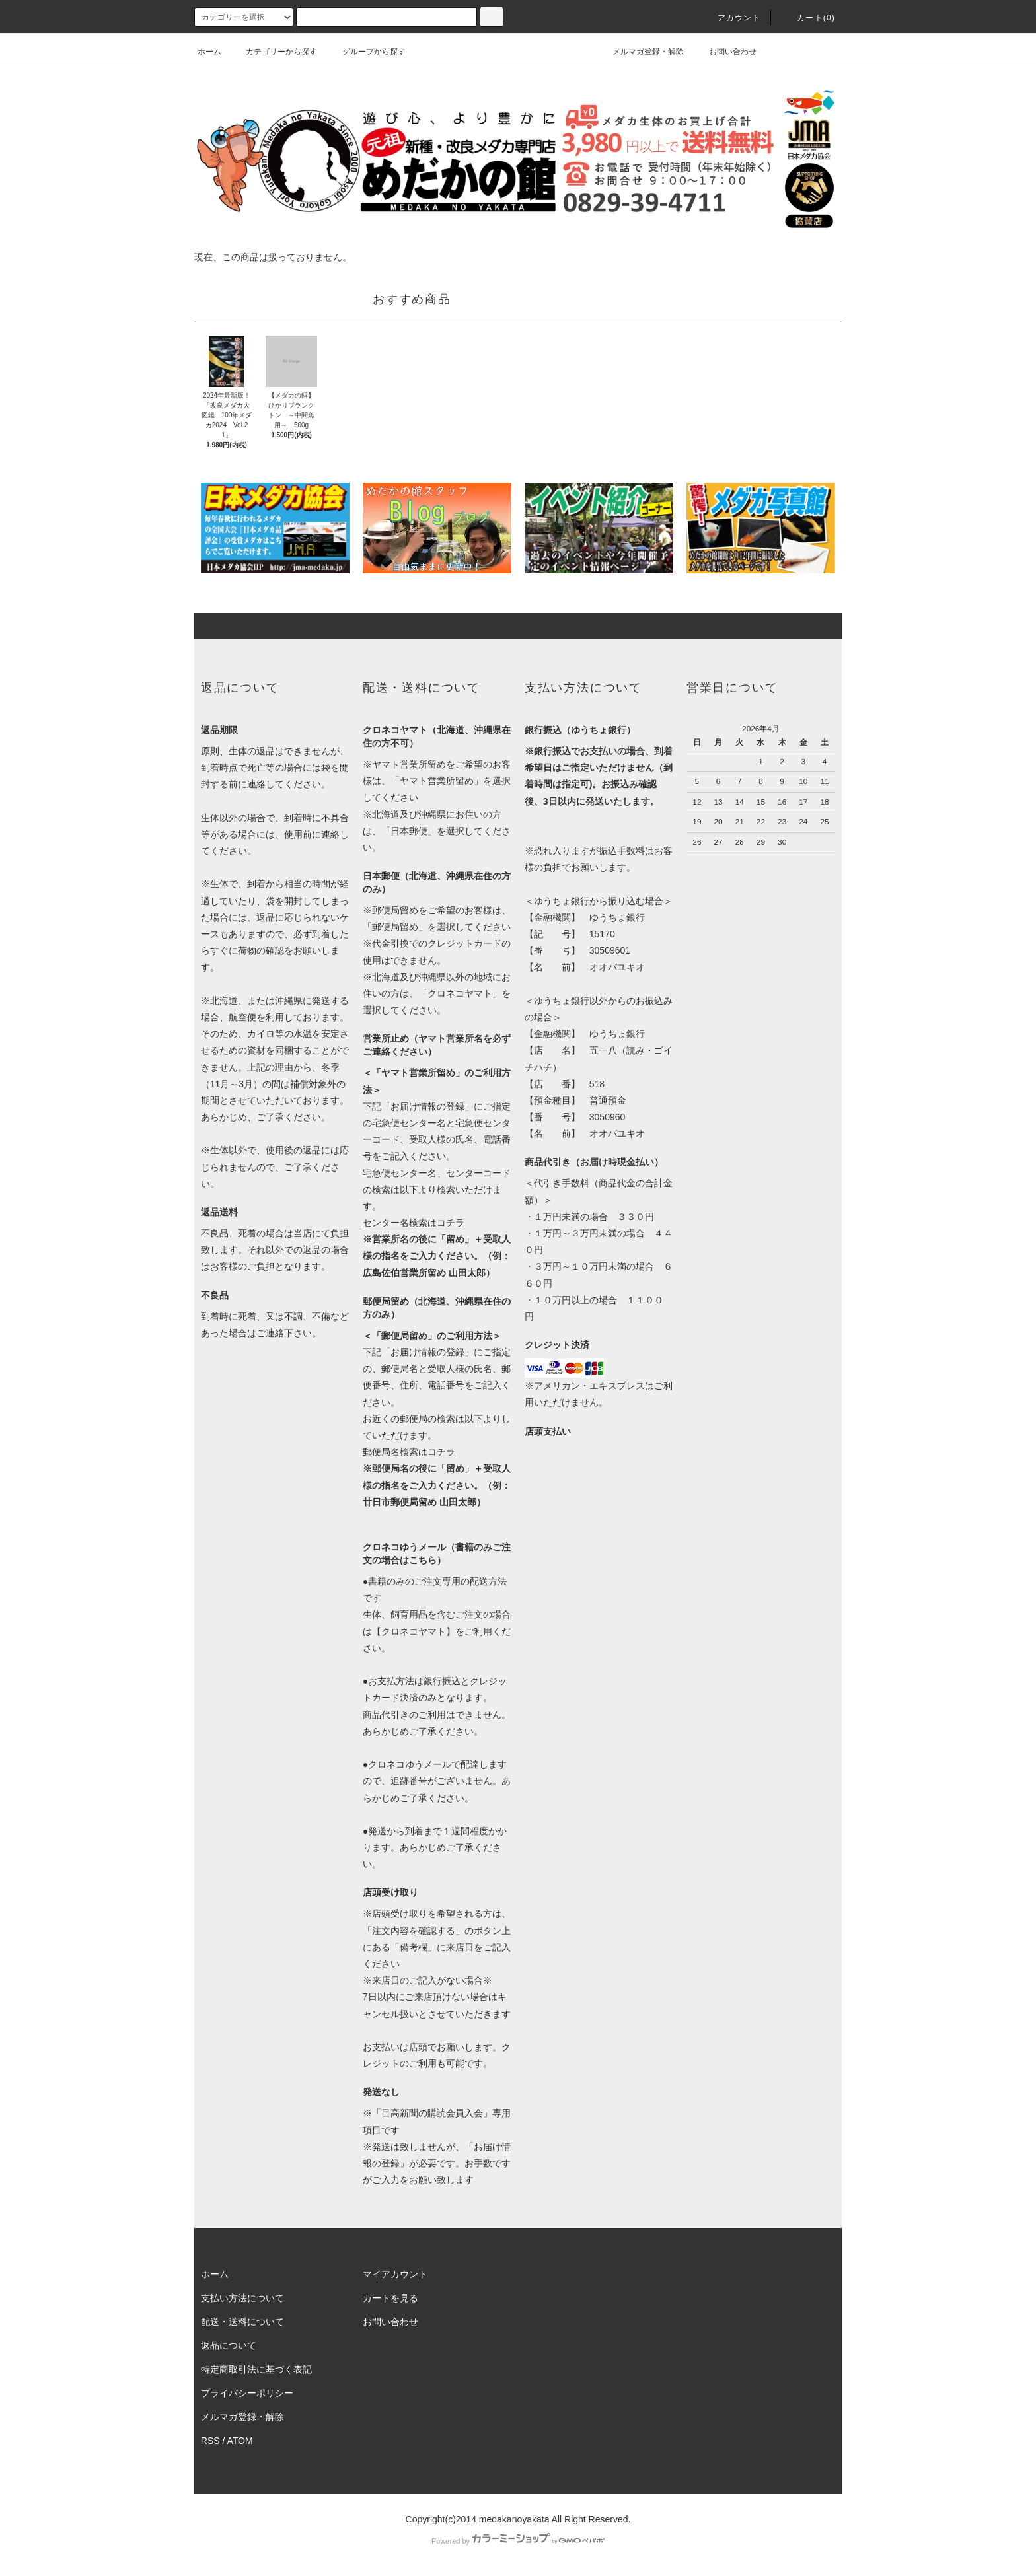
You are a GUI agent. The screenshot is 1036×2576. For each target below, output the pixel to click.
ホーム (209, 51)
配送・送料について (242, 2321)
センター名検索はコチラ (413, 1222)
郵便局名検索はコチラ (409, 1452)
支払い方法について (242, 2298)
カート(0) (808, 17)
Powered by (518, 2541)
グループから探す (366, 51)
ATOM (240, 2440)
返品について (228, 2345)
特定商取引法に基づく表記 (256, 2369)
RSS (210, 2440)
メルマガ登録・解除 (640, 51)
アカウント (731, 17)
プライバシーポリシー (247, 2393)
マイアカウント (395, 2274)
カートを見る (390, 2298)
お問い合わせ (725, 51)
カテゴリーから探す (273, 51)
